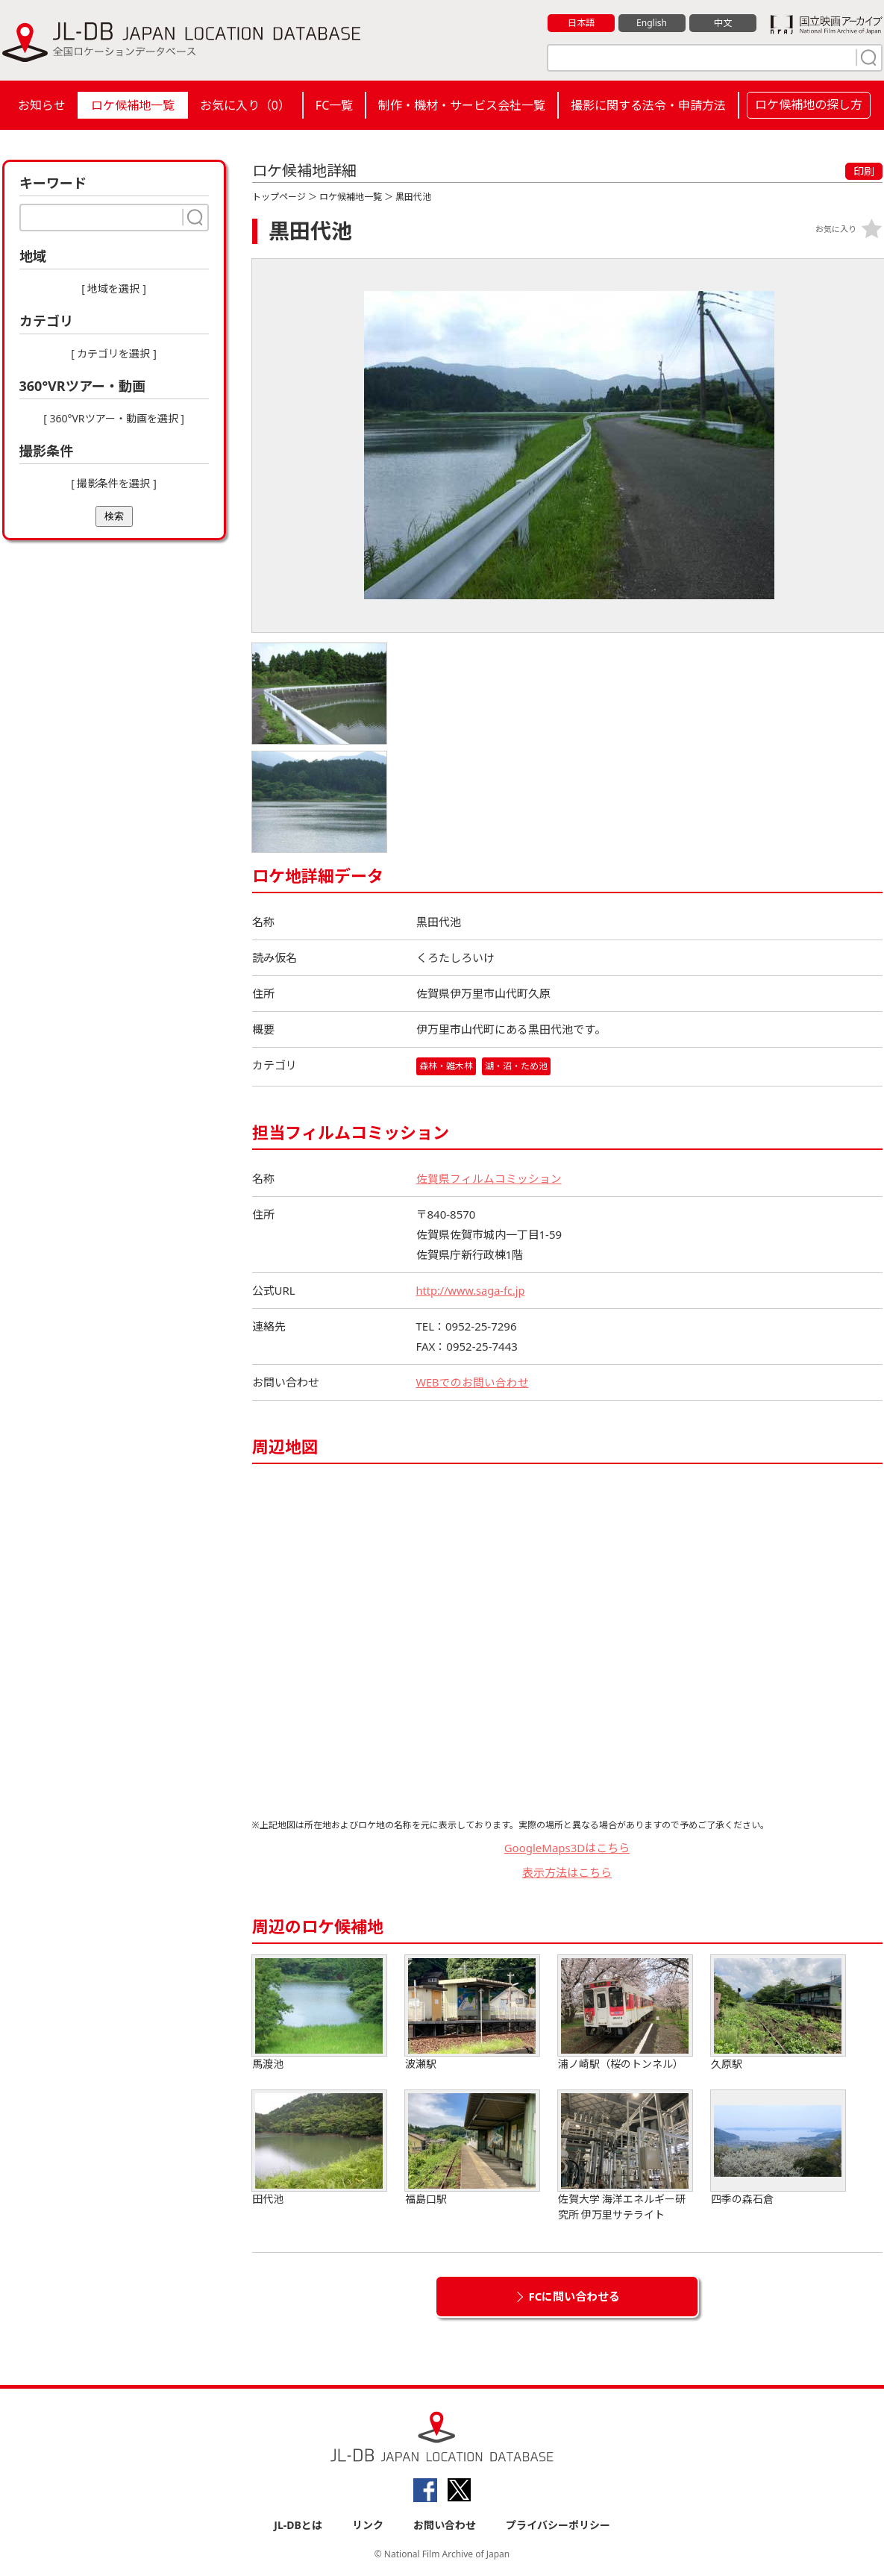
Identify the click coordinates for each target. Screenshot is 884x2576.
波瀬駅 (472, 2013)
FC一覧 (334, 105)
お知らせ (42, 105)
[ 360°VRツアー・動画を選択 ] (113, 418)
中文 (723, 23)
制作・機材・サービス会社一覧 (461, 105)
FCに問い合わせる (575, 2296)
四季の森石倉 (778, 2148)
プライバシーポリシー (558, 2525)
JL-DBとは (298, 2525)
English (651, 23)
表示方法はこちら (567, 1872)
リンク (367, 2525)
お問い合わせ (444, 2525)
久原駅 (778, 2013)
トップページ (279, 196)
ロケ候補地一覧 (133, 105)
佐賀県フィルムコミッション (489, 1178)
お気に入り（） (245, 105)
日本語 (580, 23)
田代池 (319, 2148)
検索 (114, 516)
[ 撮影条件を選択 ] (114, 483)
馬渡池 (319, 2013)
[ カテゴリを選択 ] (114, 353)
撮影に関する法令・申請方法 (648, 105)
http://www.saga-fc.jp (472, 1290)
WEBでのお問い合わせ (473, 1382)
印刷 (863, 171)
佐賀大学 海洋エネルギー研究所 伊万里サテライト (625, 2156)
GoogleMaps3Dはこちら (567, 1847)
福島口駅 (472, 2148)
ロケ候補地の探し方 (808, 104)
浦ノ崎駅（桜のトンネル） (625, 2013)
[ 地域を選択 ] (113, 288)
